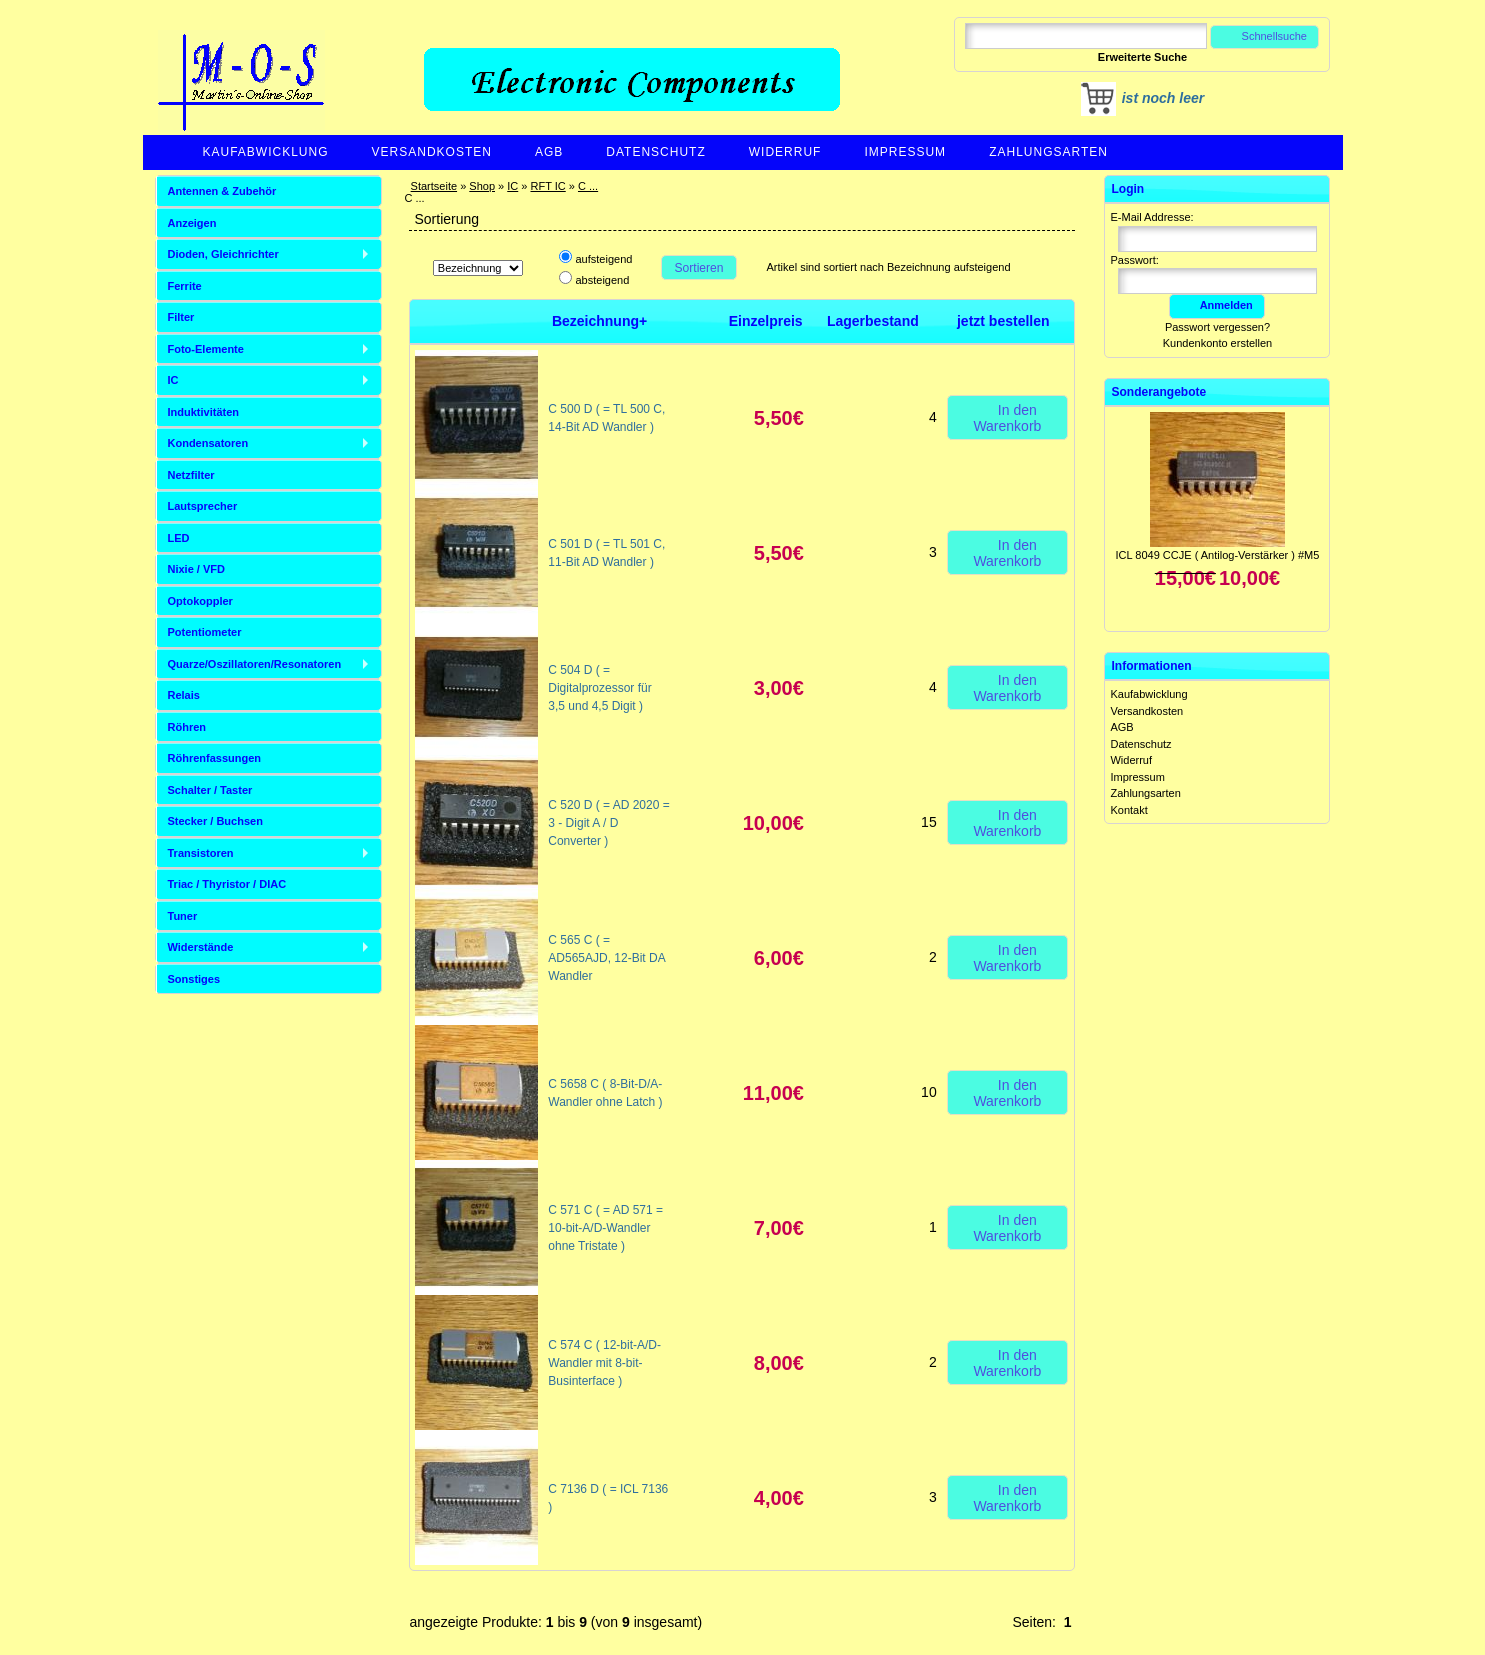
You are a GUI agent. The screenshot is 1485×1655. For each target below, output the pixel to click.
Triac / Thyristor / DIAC (227, 884)
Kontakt (1128, 810)
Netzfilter (191, 475)
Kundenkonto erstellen (1217, 343)
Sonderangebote (1158, 392)
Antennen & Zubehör (222, 191)
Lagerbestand (873, 321)
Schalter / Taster (210, 790)
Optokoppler (200, 601)
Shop (482, 186)
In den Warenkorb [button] (1007, 417)
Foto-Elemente (206, 349)
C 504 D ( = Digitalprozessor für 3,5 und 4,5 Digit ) (599, 688)
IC (512, 186)
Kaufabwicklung (266, 152)
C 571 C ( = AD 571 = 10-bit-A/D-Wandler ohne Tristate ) (605, 1228)
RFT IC (547, 186)
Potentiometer (205, 632)
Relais (184, 695)
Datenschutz (655, 152)
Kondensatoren (208, 443)
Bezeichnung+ (599, 321)
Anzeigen (192, 223)
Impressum (905, 152)
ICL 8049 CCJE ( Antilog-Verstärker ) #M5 (1218, 555)
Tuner (183, 916)
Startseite (434, 186)
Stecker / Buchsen (215, 821)
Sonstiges (194, 979)
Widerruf (785, 152)
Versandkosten (432, 152)
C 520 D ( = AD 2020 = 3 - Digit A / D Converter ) (608, 823)
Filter (181, 317)
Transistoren (201, 853)
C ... (588, 186)
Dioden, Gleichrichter (223, 254)
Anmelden (1217, 305)
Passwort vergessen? (1217, 327)
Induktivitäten (204, 412)
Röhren (187, 727)
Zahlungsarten (1048, 152)
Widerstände (201, 947)
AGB (549, 152)
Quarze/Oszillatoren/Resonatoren (255, 664)
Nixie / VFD (196, 569)
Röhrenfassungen (215, 758)
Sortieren (698, 268)
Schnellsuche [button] (1264, 36)
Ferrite (185, 286)
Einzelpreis (766, 321)
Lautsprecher (203, 506)
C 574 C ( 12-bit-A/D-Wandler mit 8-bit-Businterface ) (604, 1363)
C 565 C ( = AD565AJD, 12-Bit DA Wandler (606, 958)
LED (179, 538)
